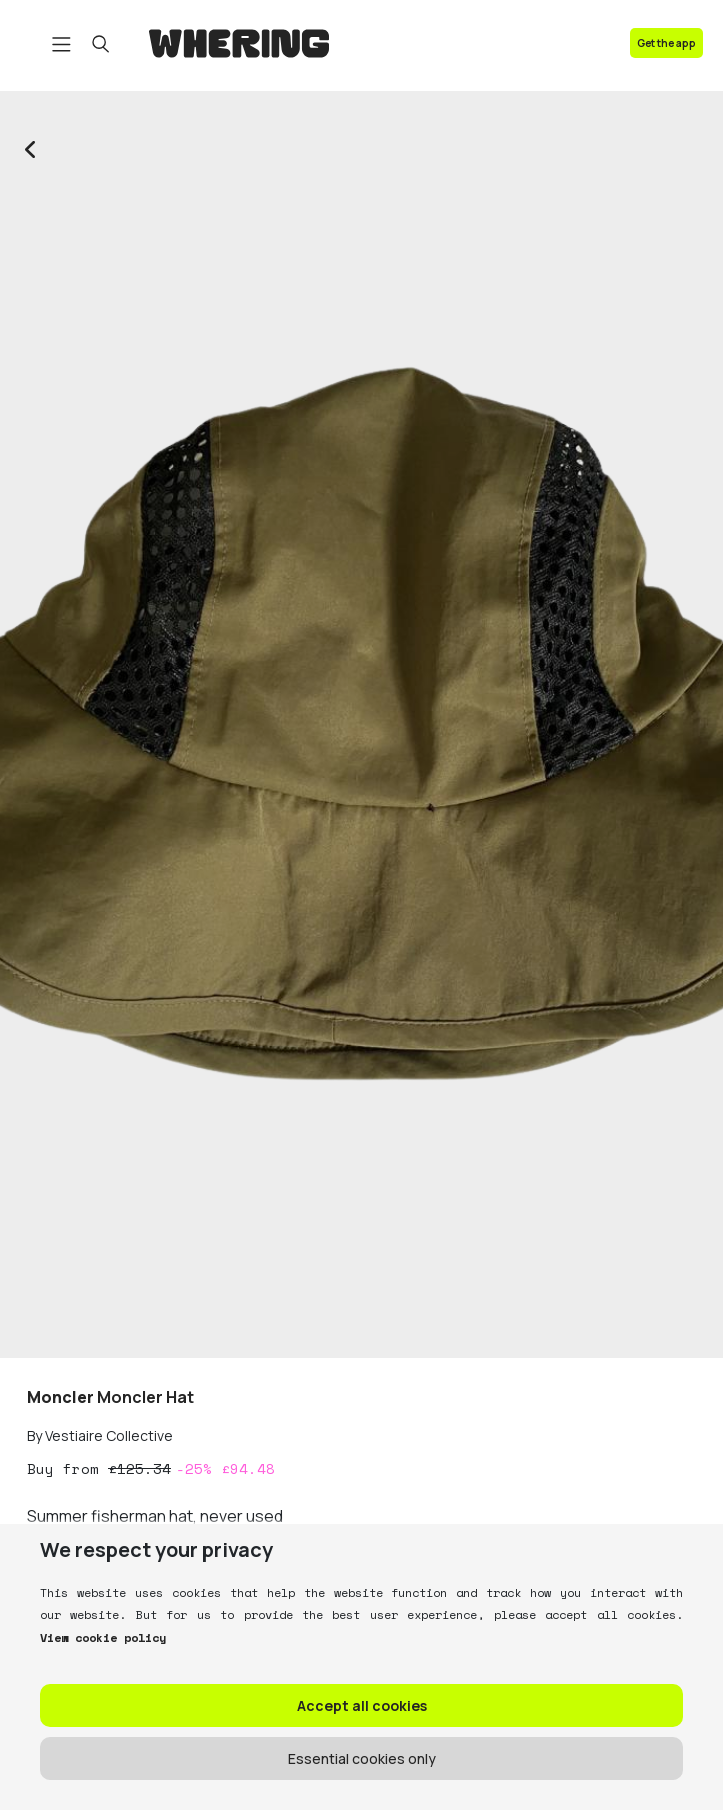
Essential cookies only (362, 1758)
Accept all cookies (362, 1705)
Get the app (666, 43)
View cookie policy (103, 1637)
